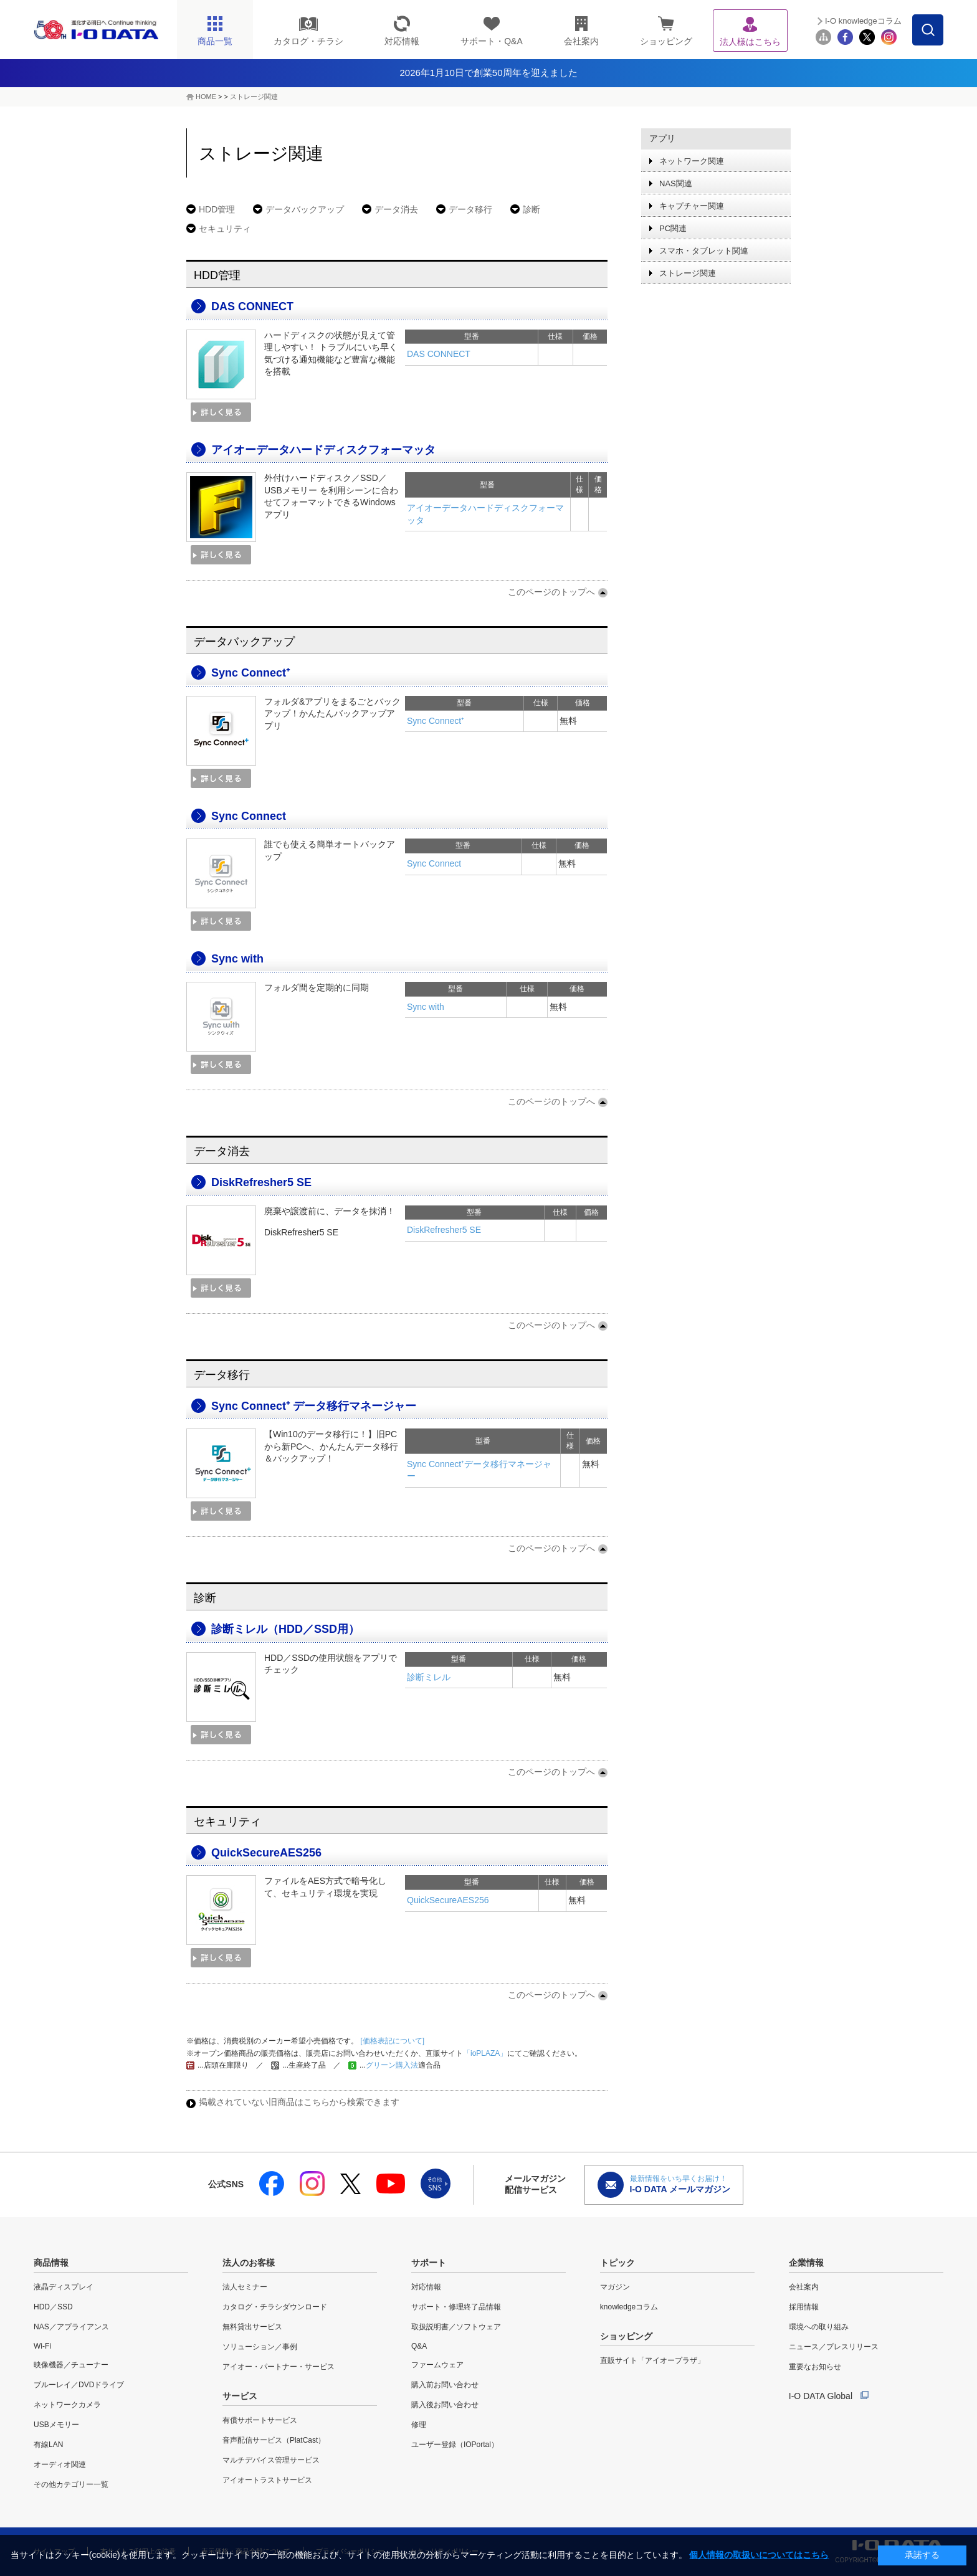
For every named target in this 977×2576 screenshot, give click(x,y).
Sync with (237, 959)
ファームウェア (437, 2364)
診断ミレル (428, 1677)
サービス (239, 2396)
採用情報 (804, 2307)
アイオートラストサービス (267, 2480)
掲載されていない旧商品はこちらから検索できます (299, 2102)
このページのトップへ (551, 592)
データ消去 (396, 209)
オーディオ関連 (60, 2464)
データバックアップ (304, 209)
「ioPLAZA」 (485, 2053)
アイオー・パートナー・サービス (278, 2366)
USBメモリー (56, 2424)
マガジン (615, 2287)
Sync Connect (248, 816)
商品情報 (51, 2263)
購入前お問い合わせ (445, 2384)
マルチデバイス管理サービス (271, 2460)
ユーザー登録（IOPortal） (454, 2444)
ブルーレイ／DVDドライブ (79, 2384)
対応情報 (426, 2287)
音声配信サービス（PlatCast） (273, 2440)
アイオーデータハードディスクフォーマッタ (323, 450)
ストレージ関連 (254, 96)
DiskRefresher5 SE (261, 1182)
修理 (418, 2424)
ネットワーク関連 (691, 161)
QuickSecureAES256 (266, 1852)
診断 (531, 209)
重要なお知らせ (815, 2366)
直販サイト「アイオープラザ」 (652, 2360)
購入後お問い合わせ (445, 2404)
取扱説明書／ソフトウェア (456, 2326)
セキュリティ (225, 229)
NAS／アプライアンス (71, 2326)
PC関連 (673, 228)
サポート (428, 2263)
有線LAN (48, 2444)
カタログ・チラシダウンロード (274, 2307)
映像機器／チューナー (71, 2364)
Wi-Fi (42, 2346)
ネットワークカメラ (67, 2404)
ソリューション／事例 (259, 2346)
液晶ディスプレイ (63, 2287)
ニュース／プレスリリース (834, 2346)
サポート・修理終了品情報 (456, 2307)
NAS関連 (675, 183)
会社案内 (804, 2287)
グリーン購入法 (392, 2065)
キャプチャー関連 (691, 206)
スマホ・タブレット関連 (703, 250)
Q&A (419, 2346)
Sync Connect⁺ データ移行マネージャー (313, 1406)
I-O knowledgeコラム (863, 21)
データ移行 (470, 209)
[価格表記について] (391, 2041)
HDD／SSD (53, 2307)
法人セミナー (244, 2287)
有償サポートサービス (259, 2420)
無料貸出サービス (252, 2326)
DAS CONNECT (252, 306)
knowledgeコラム (629, 2307)
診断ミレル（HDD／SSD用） (285, 1629)
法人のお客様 (248, 2263)
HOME (206, 96)
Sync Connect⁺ (250, 673)
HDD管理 (217, 209)
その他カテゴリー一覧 (71, 2484)
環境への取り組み (819, 2326)
